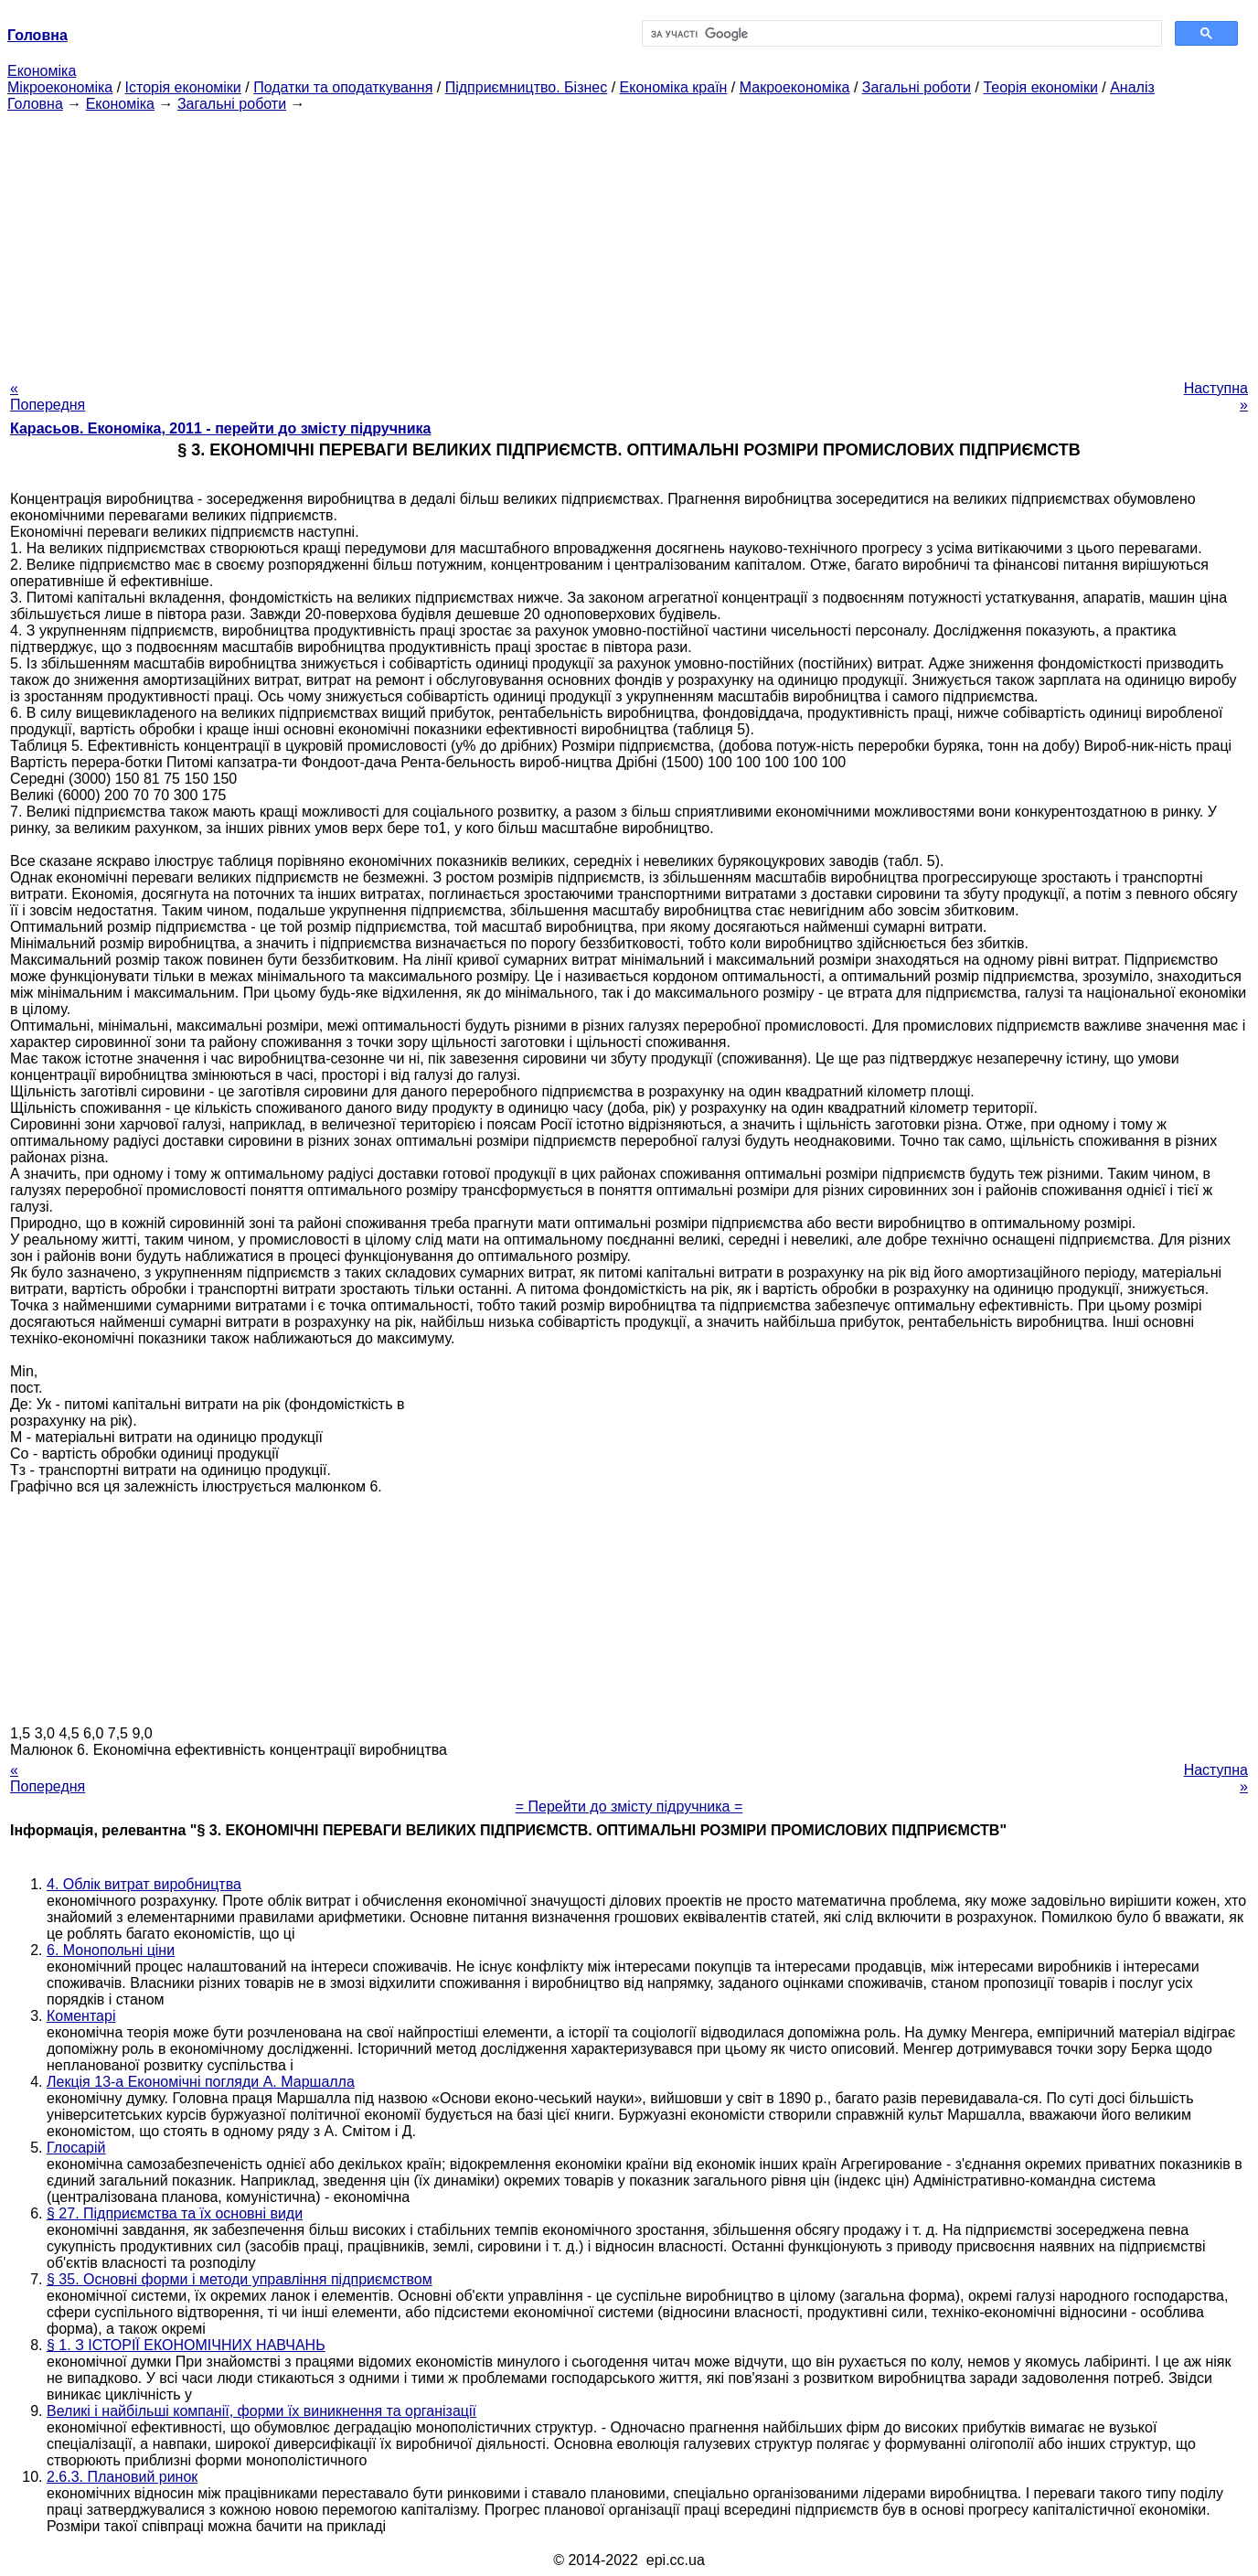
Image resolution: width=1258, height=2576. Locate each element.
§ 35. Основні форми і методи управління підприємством (239, 2279)
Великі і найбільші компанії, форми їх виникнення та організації (261, 2411)
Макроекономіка (795, 87)
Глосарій (76, 2147)
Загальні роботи (916, 87)
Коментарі (81, 2016)
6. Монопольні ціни (111, 1950)
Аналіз (1132, 87)
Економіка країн (674, 87)
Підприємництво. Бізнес (526, 87)
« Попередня (47, 396)
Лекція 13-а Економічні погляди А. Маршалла (201, 2082)
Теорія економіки (1040, 87)
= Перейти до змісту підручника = (629, 1806)
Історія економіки (183, 87)
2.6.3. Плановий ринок (122, 2477)
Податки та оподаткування (342, 87)
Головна (35, 104)
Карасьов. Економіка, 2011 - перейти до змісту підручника (220, 428)
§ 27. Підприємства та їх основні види (175, 2213)
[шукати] (900, 34)
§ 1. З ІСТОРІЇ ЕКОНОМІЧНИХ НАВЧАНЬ (186, 2345)
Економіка (41, 71)
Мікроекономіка (59, 87)
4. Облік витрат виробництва (144, 1884)
